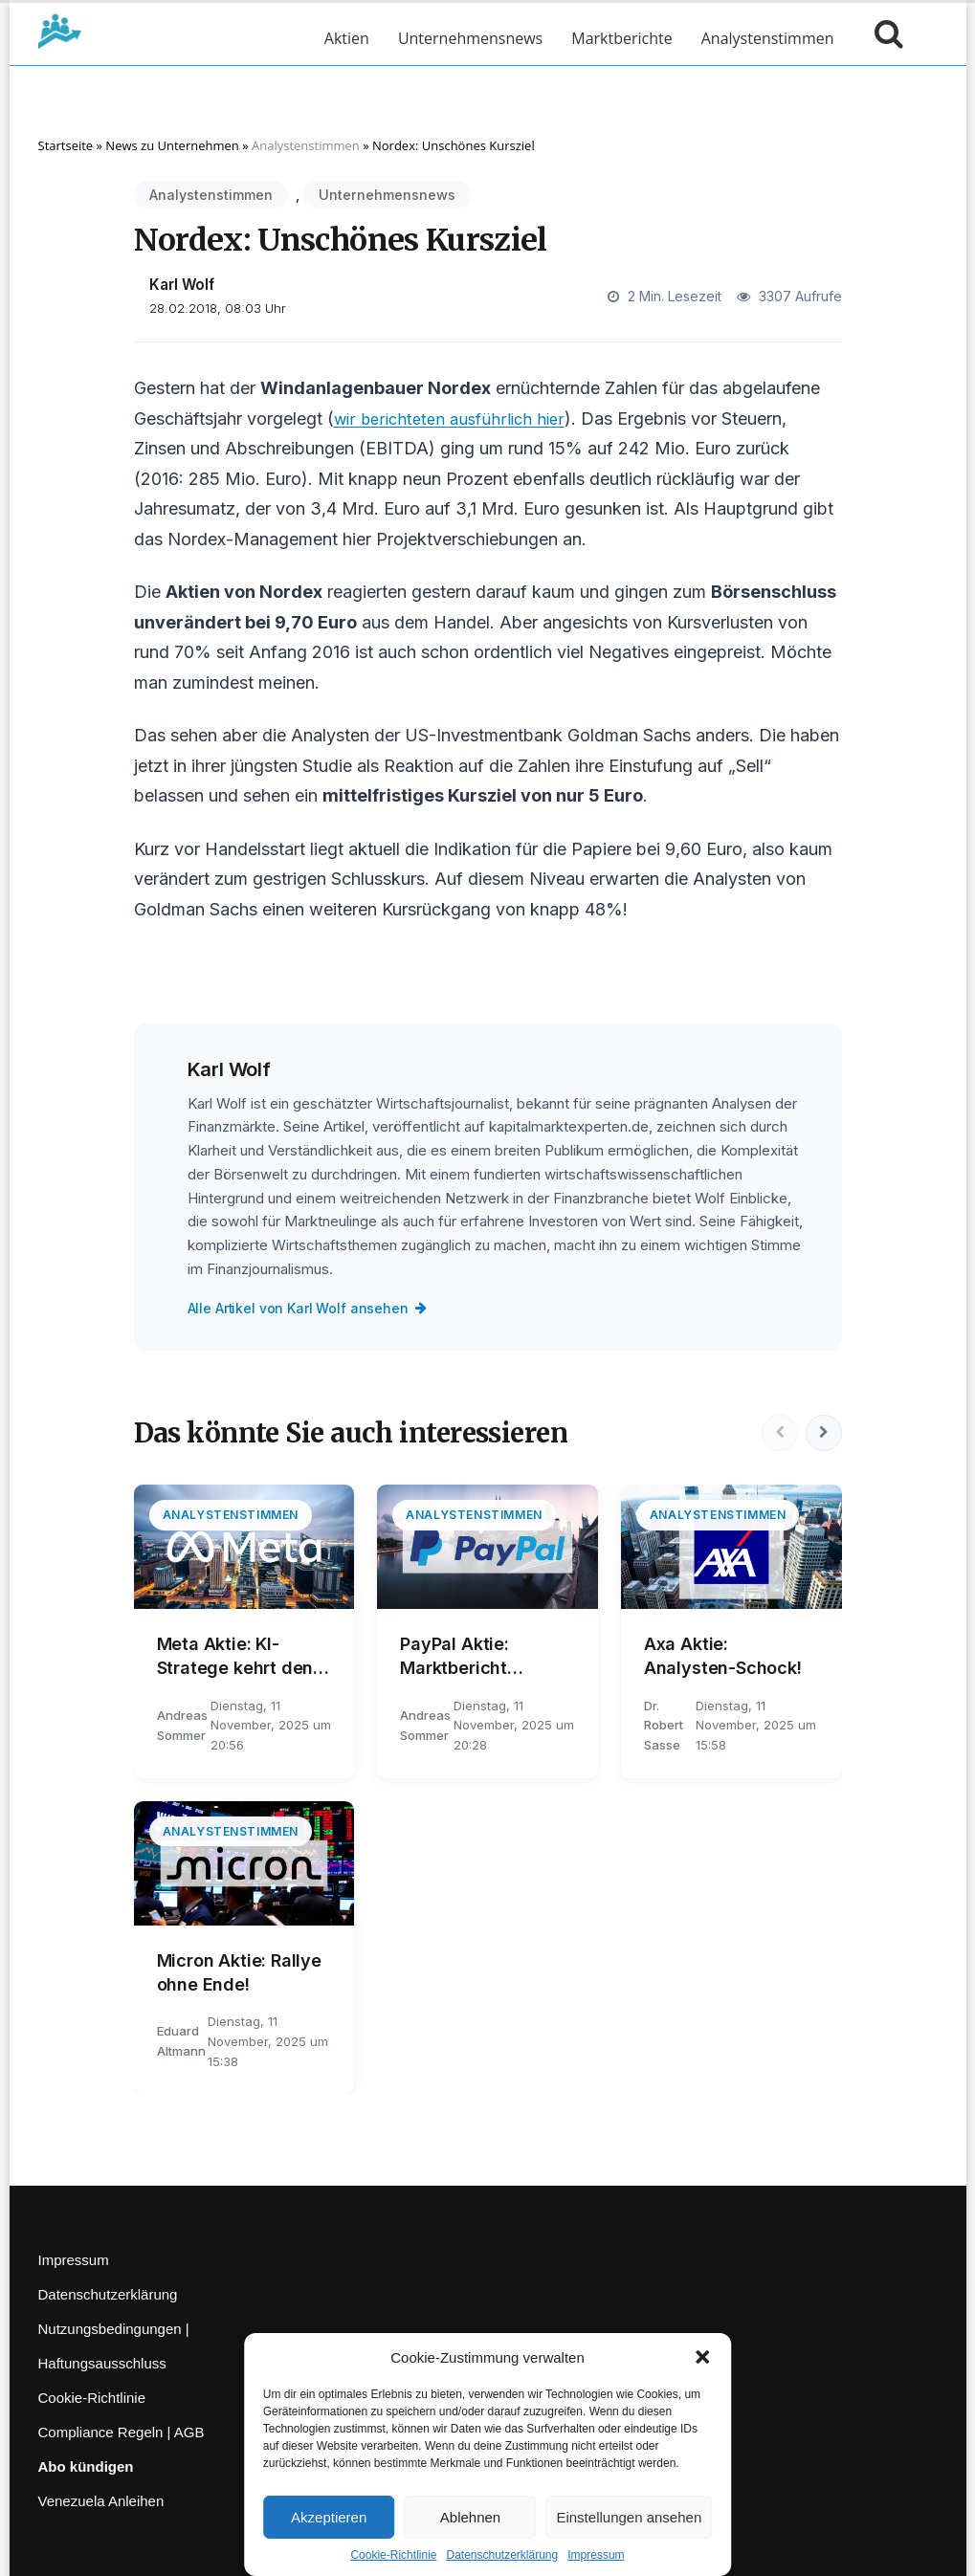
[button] (702, 2357)
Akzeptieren (328, 2517)
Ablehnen (470, 2517)
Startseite (66, 145)
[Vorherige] (777, 1433)
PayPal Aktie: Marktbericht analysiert (454, 1657)
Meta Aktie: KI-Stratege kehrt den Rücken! (235, 1657)
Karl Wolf (181, 284)
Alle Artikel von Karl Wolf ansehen (312, 1308)
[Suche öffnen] (884, 38)
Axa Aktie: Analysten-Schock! (723, 1656)
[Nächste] (823, 1433)
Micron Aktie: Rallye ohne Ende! (239, 1972)
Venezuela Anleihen (101, 2501)
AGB (189, 2432)
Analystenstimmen (767, 38)
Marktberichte (621, 38)
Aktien (346, 38)
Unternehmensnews (470, 38)
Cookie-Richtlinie (393, 2555)
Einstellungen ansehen (628, 2517)
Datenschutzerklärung (502, 2555)
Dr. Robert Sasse (663, 1725)
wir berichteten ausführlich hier (455, 418)
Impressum (595, 2555)
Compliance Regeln (101, 2432)
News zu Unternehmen (171, 145)
